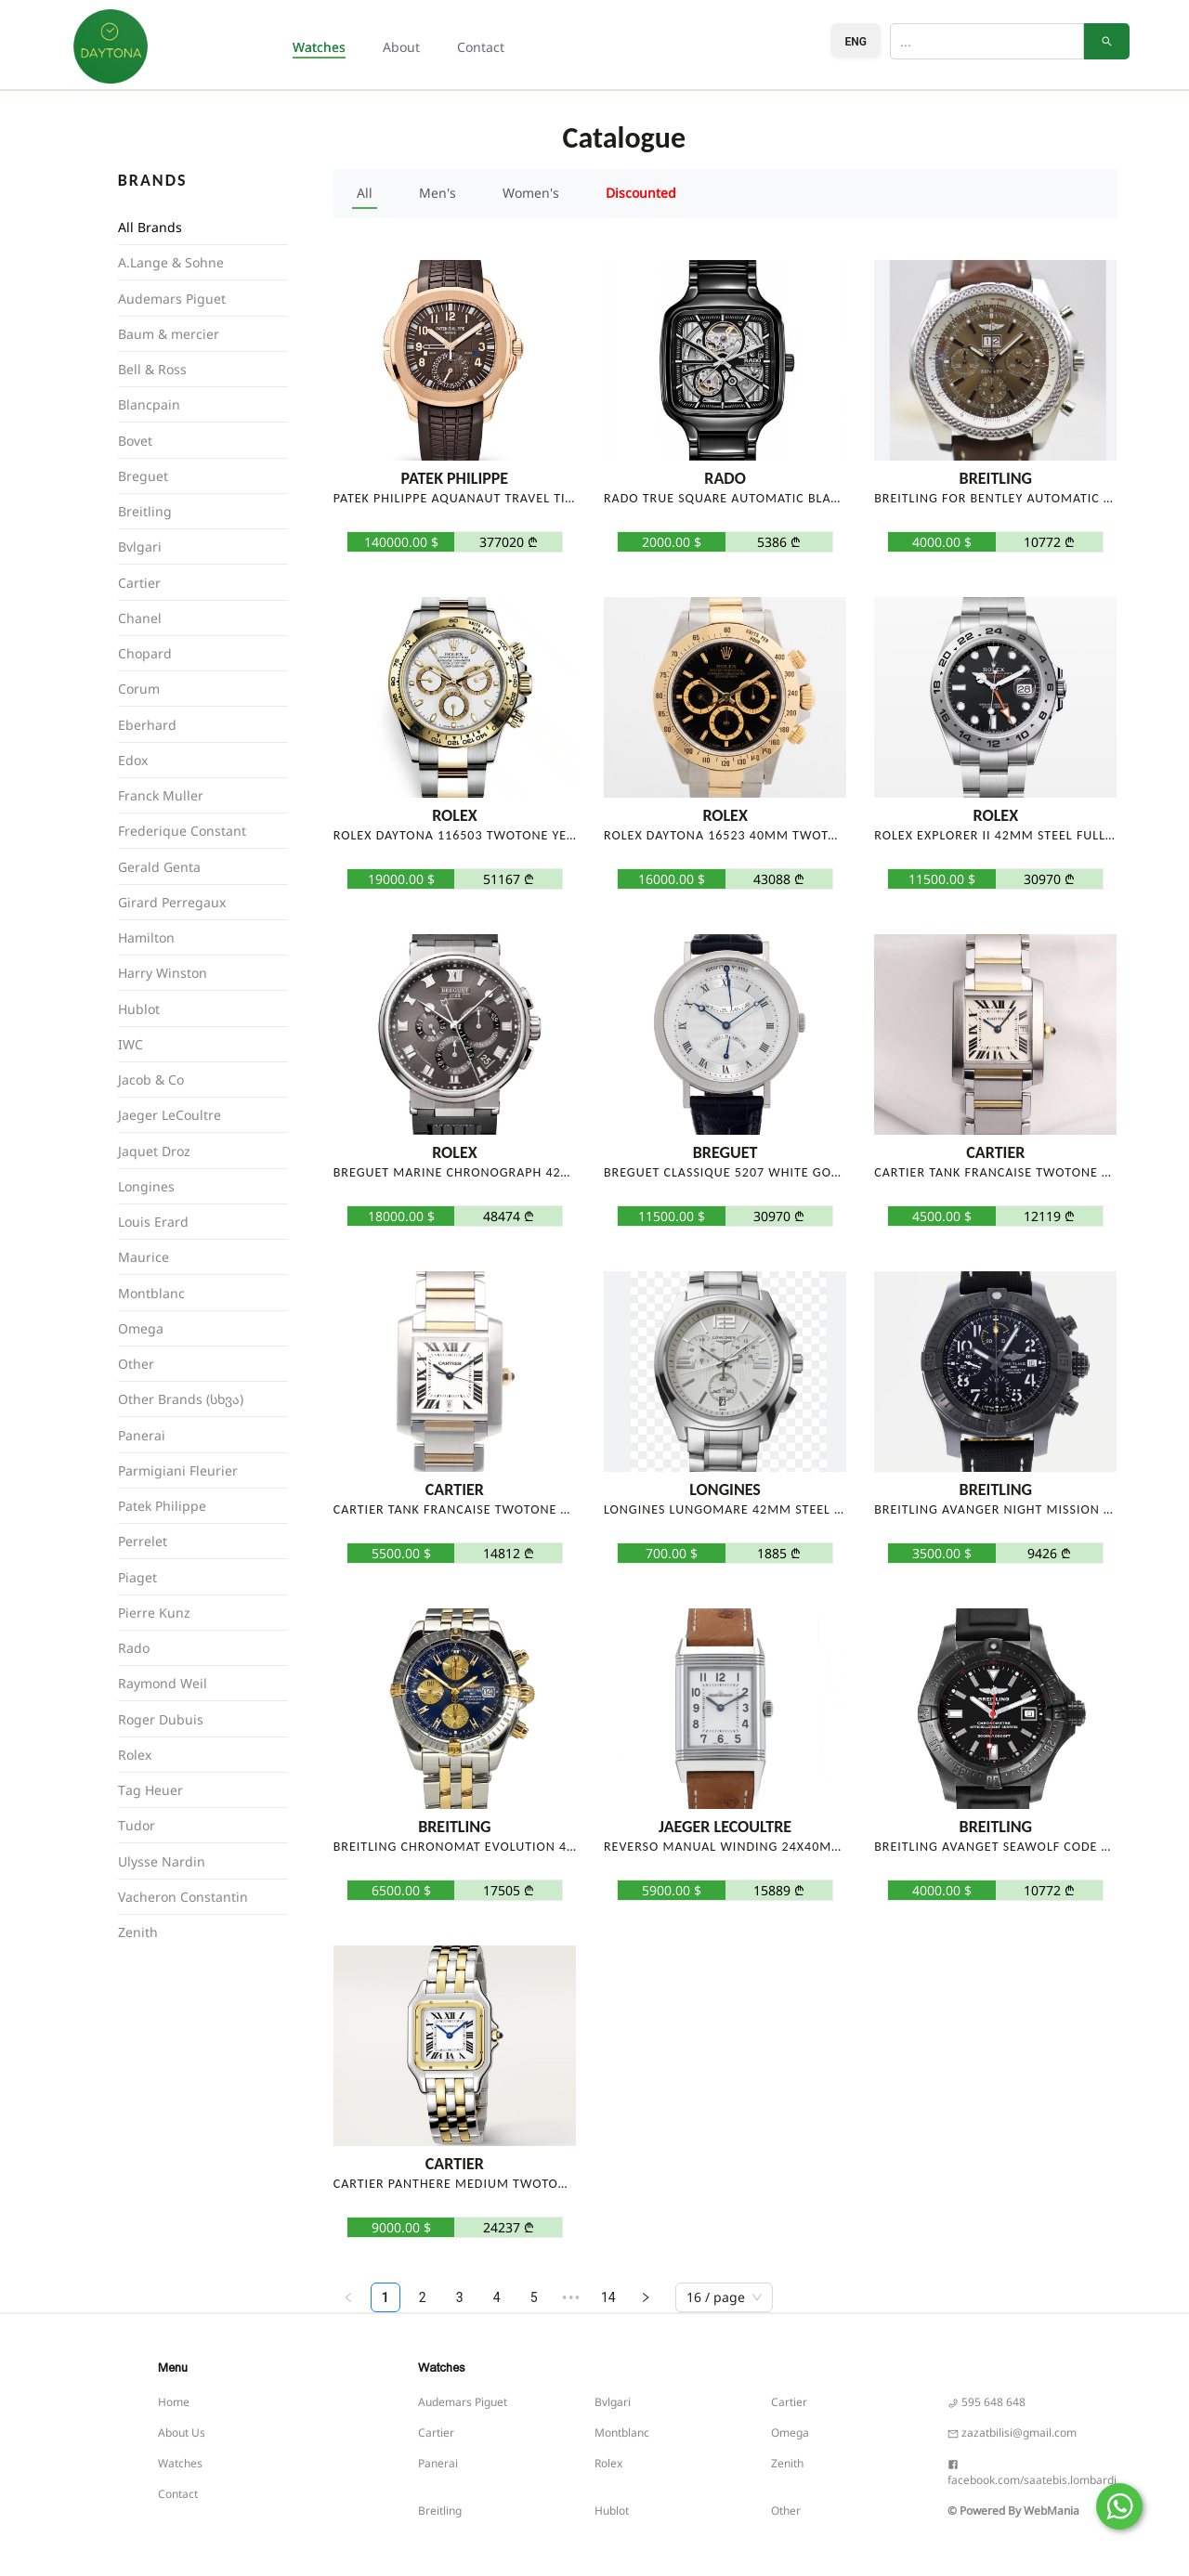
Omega (790, 2432)
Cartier (789, 2402)
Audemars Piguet (462, 2402)
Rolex (608, 2463)
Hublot (611, 2510)
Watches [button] (319, 47)
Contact (480, 47)
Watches (180, 2463)
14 (608, 2297)
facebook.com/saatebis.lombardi (1032, 2480)
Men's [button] (437, 193)
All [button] (364, 193)
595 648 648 (986, 2402)
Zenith (787, 2463)
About (401, 47)
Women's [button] (531, 193)
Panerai (438, 2463)
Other (786, 2510)
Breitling (440, 2510)
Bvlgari (612, 2402)
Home (173, 2402)
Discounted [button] (641, 193)
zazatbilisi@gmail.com (1012, 2432)
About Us (181, 2432)
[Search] (987, 41)
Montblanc (621, 2432)
